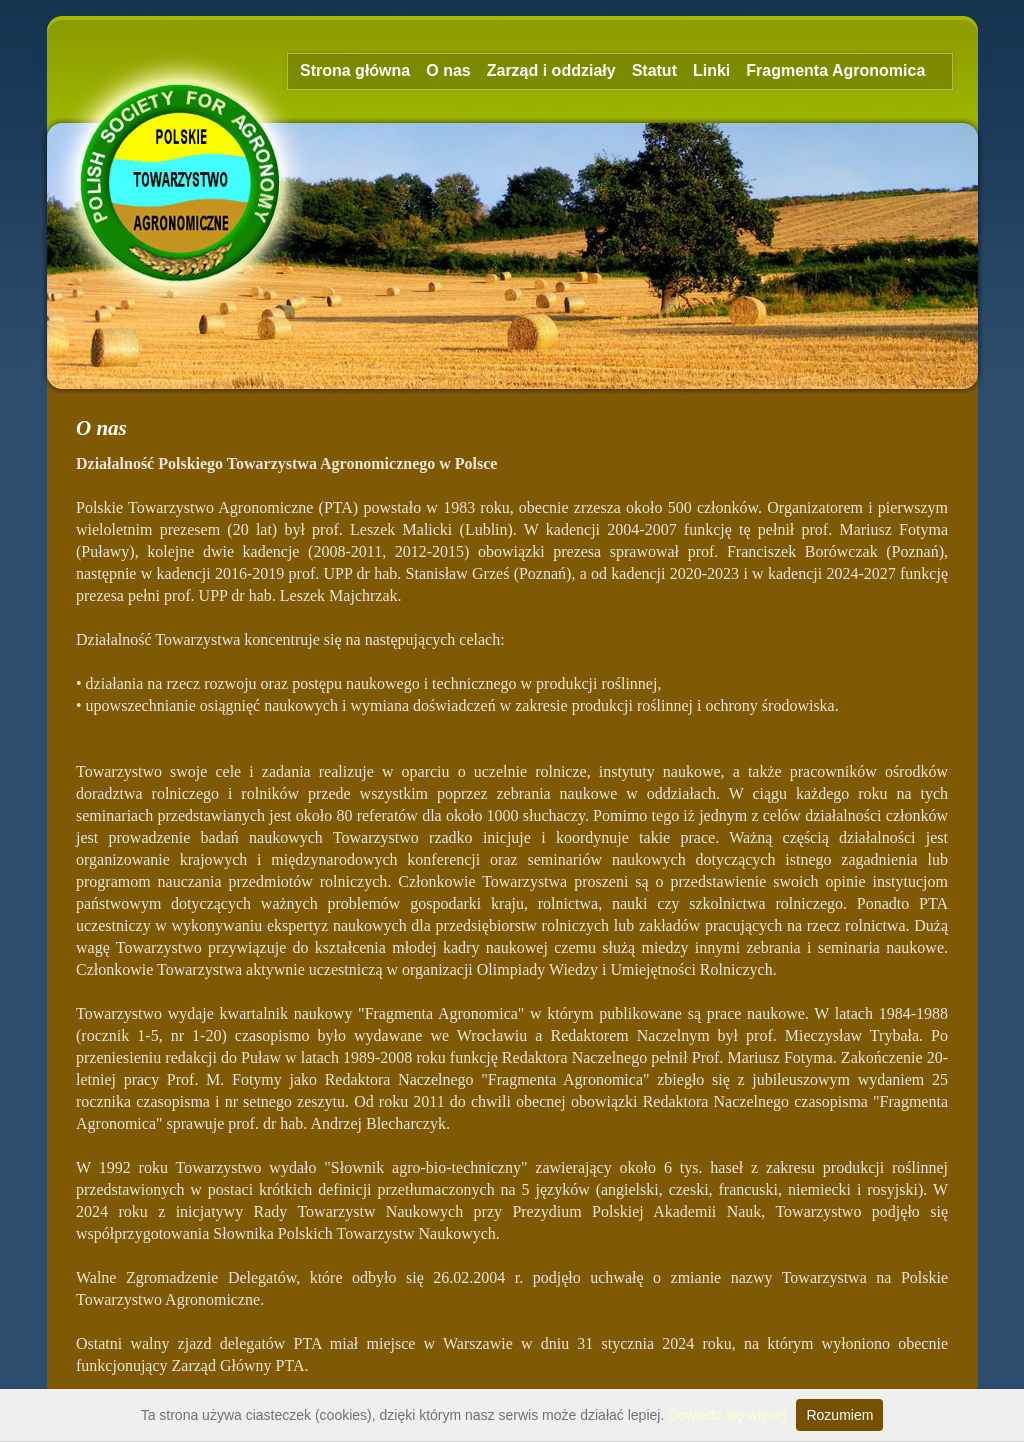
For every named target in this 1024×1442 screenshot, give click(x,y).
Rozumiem (839, 1415)
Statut (654, 70)
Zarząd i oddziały (551, 70)
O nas (448, 70)
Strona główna (355, 70)
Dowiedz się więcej (727, 1415)
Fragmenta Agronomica (835, 70)
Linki (711, 70)
